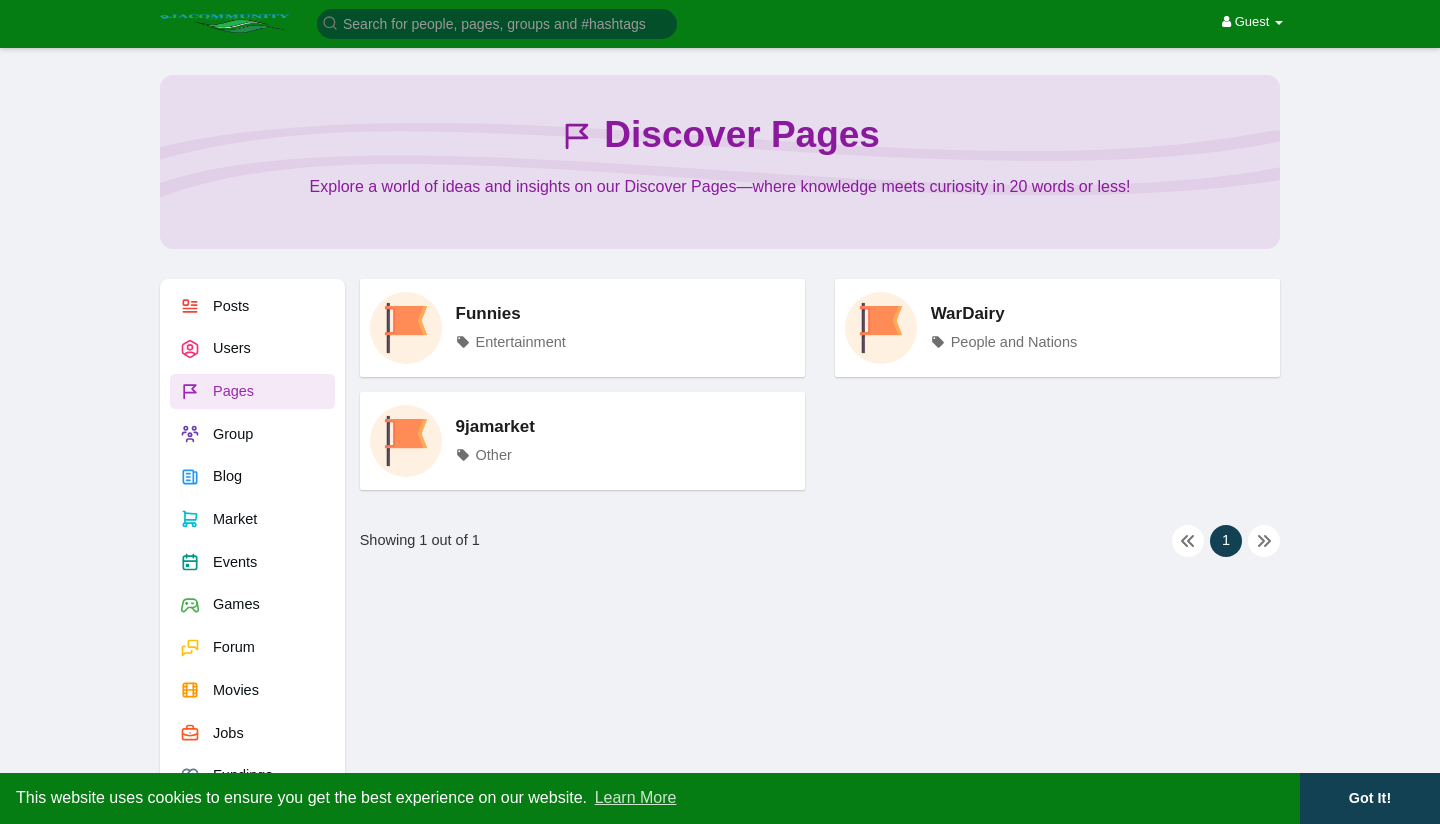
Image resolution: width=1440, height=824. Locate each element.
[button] (497, 22)
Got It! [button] (1370, 798)
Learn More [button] (636, 797)
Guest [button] (1252, 21)
